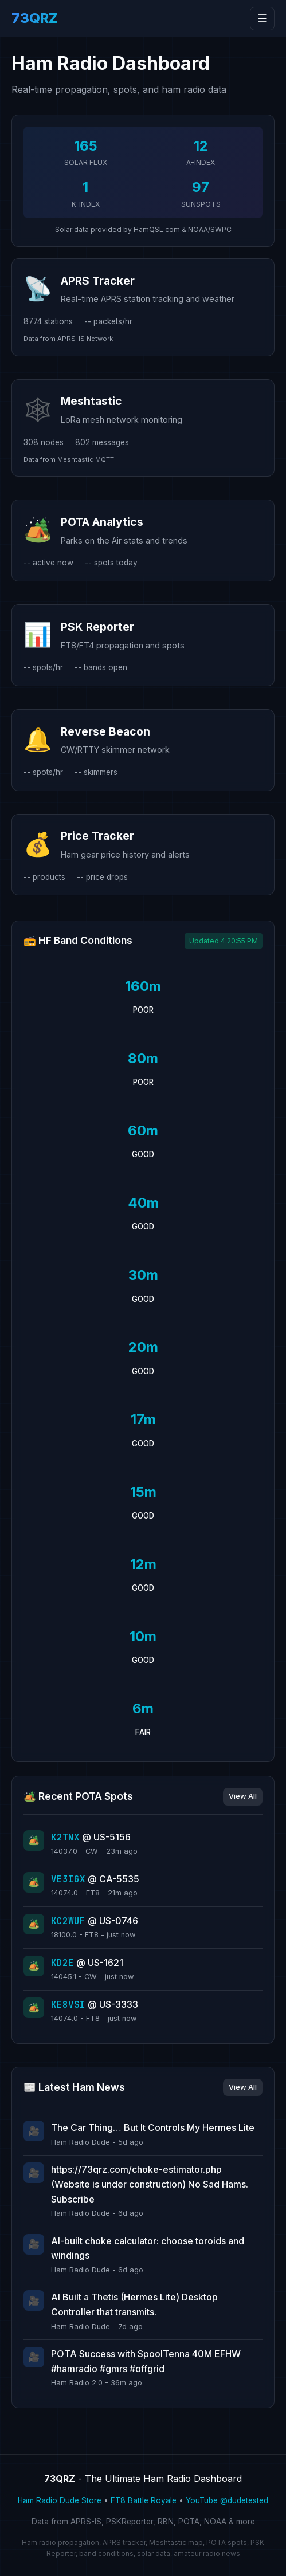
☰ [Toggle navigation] (262, 19)
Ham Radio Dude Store (59, 2500)
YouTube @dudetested (227, 2500)
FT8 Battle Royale (144, 2500)
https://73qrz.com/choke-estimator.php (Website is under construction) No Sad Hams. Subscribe (149, 2184)
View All (243, 1796)
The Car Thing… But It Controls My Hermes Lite (152, 2127)
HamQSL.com (157, 229)
